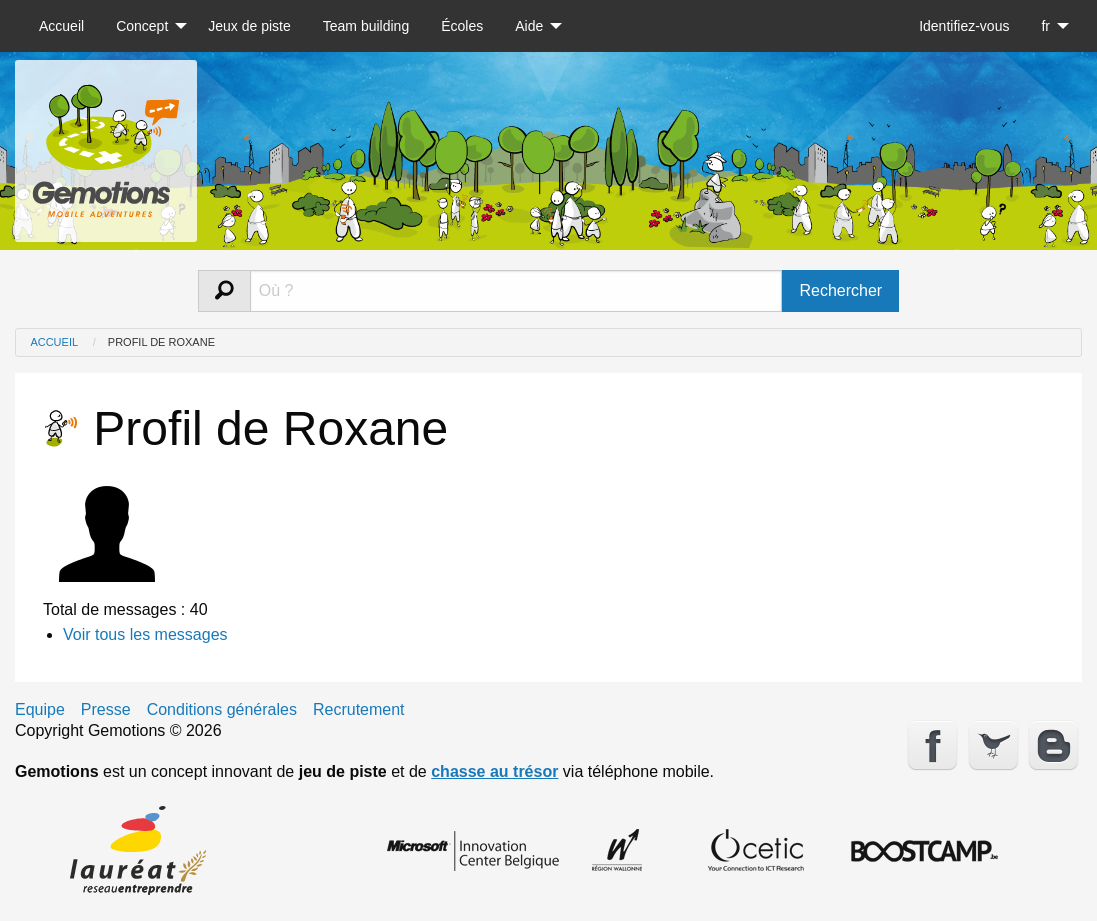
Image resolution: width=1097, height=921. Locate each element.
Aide (529, 26)
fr (1045, 26)
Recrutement (359, 710)
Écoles (462, 26)
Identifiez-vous (964, 26)
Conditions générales (222, 710)
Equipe (40, 710)
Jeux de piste (249, 26)
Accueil (61, 26)
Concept (142, 26)
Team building (366, 26)
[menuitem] (61, 26)
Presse (106, 710)
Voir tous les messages (145, 634)
